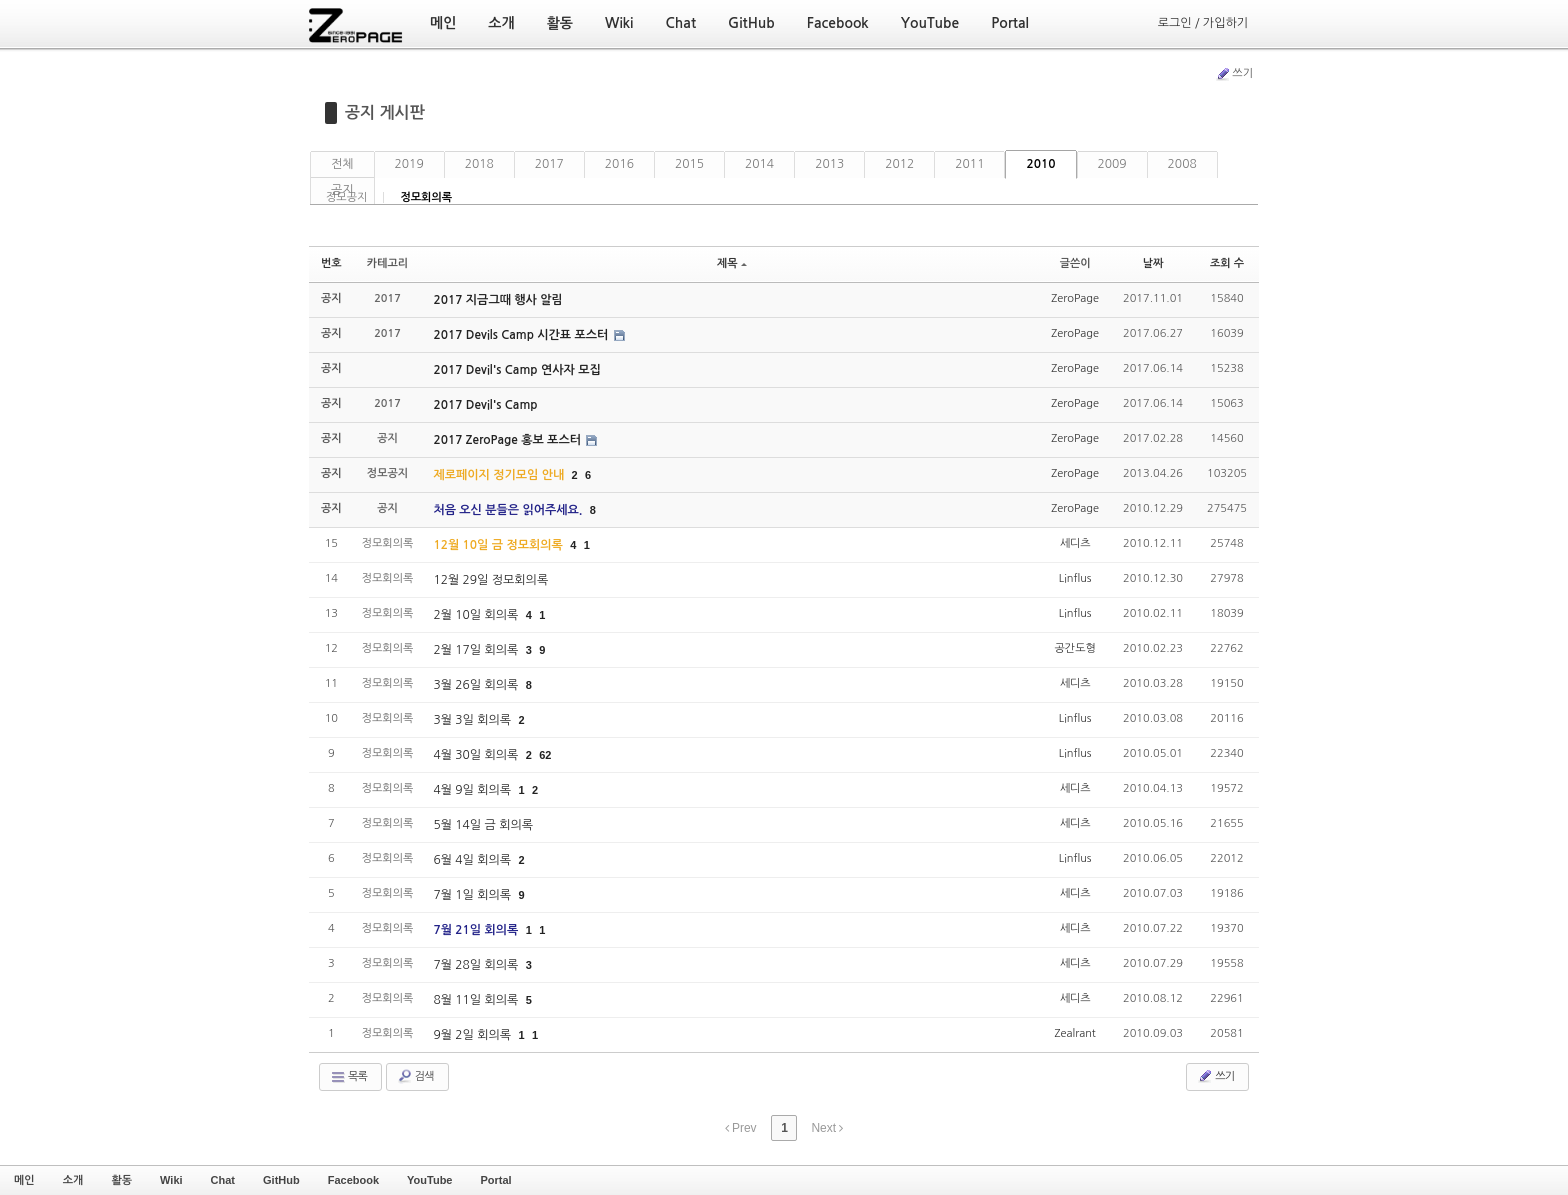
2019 (409, 164)
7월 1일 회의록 (473, 895)
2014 (759, 164)
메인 (24, 1180)
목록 (348, 1077)
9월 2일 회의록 (473, 1035)
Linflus (1075, 578)
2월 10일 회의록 (477, 615)
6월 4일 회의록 (473, 860)
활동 (121, 1180)
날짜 (1153, 263)
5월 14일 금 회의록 (483, 825)
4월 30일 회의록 (477, 755)
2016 (619, 164)
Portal (495, 1180)
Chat (223, 1180)
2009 (1112, 164)
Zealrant (1075, 1033)
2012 (899, 164)
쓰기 (1234, 74)
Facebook (353, 1180)
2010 (1040, 164)
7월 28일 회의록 (477, 965)
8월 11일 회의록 (477, 1000)
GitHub (281, 1180)
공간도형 (1074, 648)
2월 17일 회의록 (477, 650)
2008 (1182, 164)
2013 (829, 164)
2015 (689, 164)
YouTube (429, 1180)
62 (545, 755)
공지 (342, 190)
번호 (331, 263)
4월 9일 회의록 (473, 790)
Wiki (171, 1180)
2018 (479, 164)
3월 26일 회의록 (477, 685)
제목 (732, 263)
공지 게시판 (385, 112)
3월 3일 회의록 (473, 720)
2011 (969, 164)
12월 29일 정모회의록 (490, 580)
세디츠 (1075, 543)
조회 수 (1227, 263)
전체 (342, 164)
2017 (549, 164)
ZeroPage (1075, 298)
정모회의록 (426, 197)
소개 (73, 1180)
